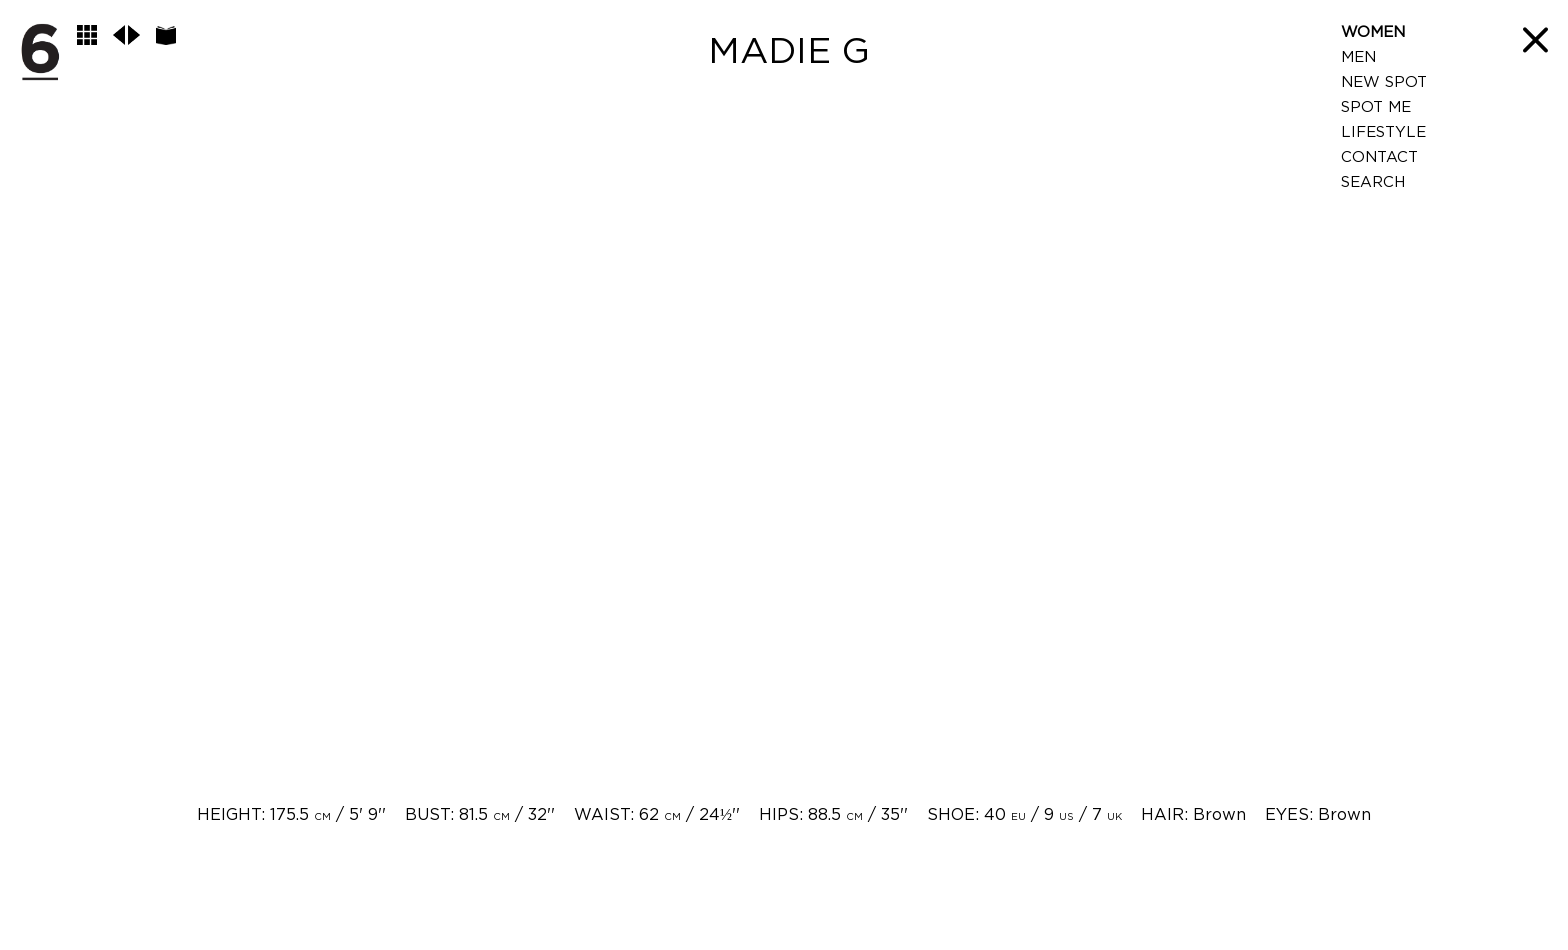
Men (1358, 57)
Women (1373, 32)
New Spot (1384, 82)
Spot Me (1376, 107)
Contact (1379, 157)
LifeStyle (1383, 132)
